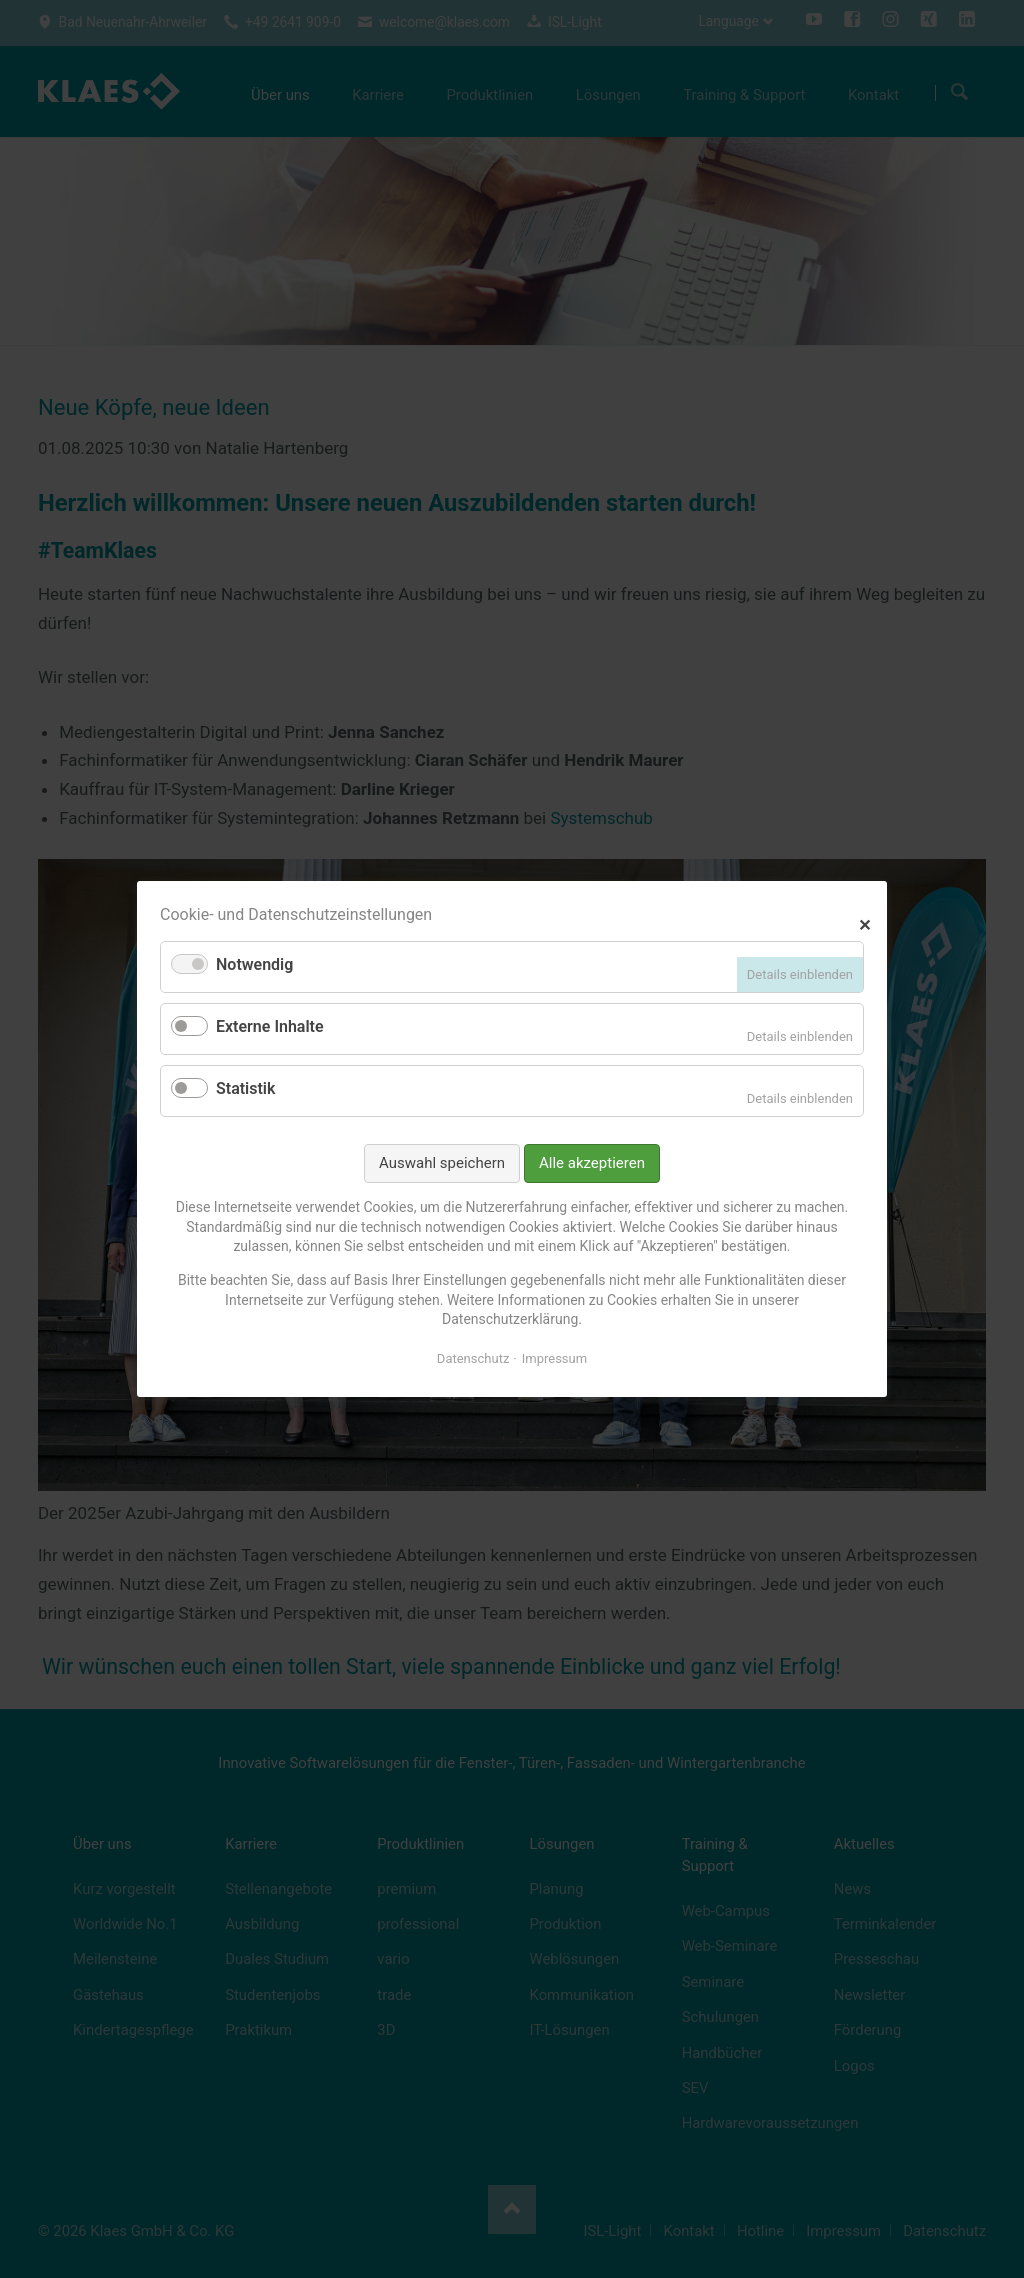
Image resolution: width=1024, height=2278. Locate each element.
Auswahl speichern (442, 1163)
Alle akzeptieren (592, 1163)
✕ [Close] (864, 922)
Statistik (245, 1088)
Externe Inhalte (270, 1026)
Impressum (554, 1358)
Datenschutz (473, 1358)
